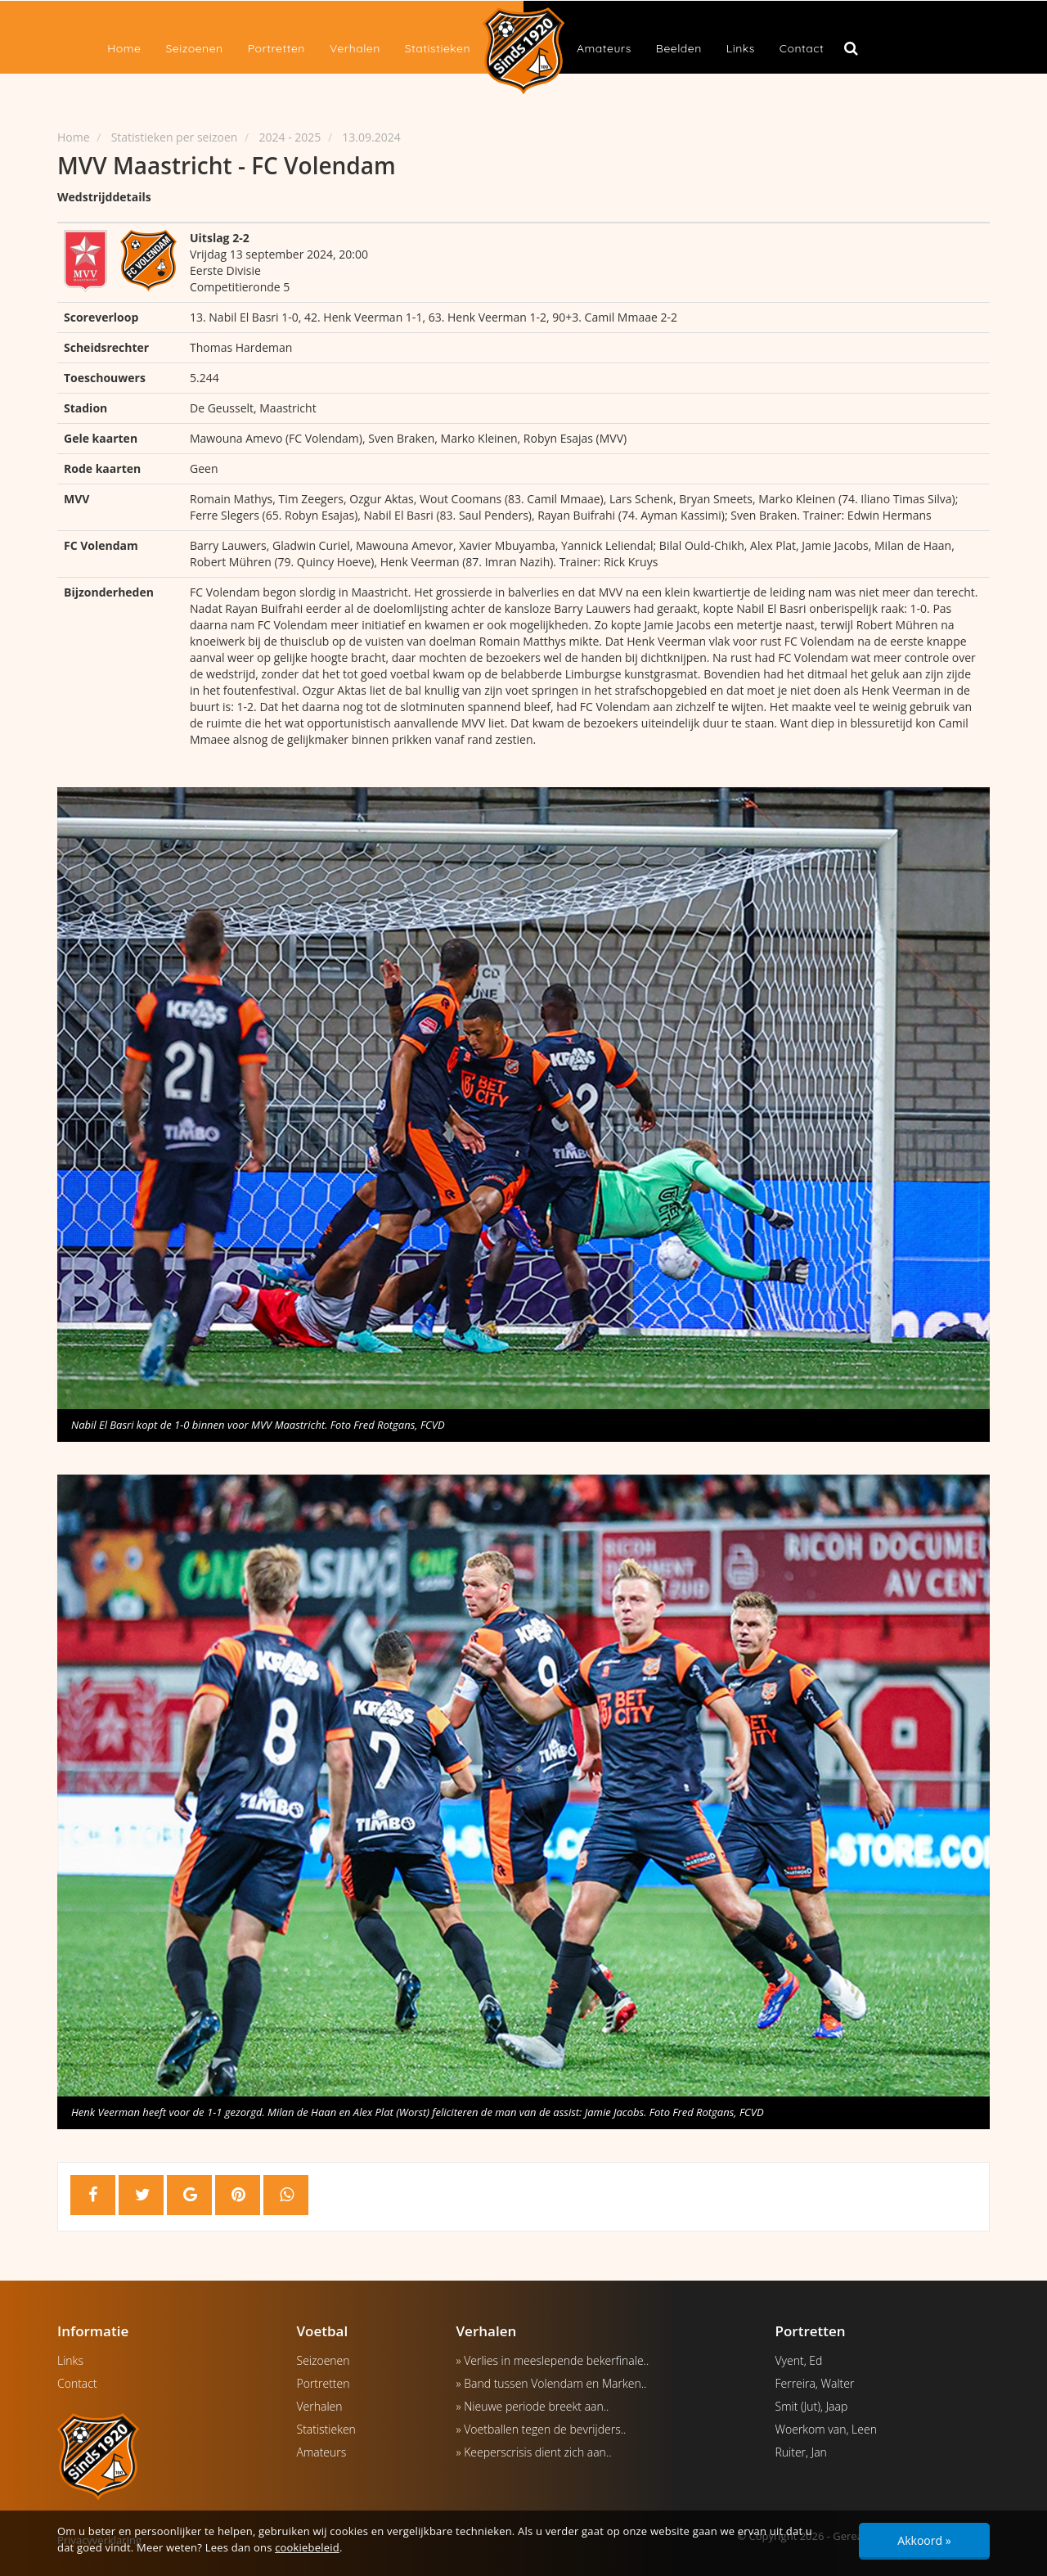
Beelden (679, 48)
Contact (802, 48)
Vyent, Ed (799, 2360)
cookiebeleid (307, 2547)
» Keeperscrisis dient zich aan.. (534, 2452)
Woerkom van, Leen (826, 2429)
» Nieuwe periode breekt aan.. (532, 2406)
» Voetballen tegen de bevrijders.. (541, 2429)
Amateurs (604, 48)
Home (124, 48)
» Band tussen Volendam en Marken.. (551, 2383)
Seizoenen (193, 48)
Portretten (276, 48)
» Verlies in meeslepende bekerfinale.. (552, 2360)
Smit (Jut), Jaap (811, 2406)
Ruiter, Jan (801, 2452)
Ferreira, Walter (815, 2383)
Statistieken (437, 48)
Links (740, 48)
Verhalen (355, 48)
